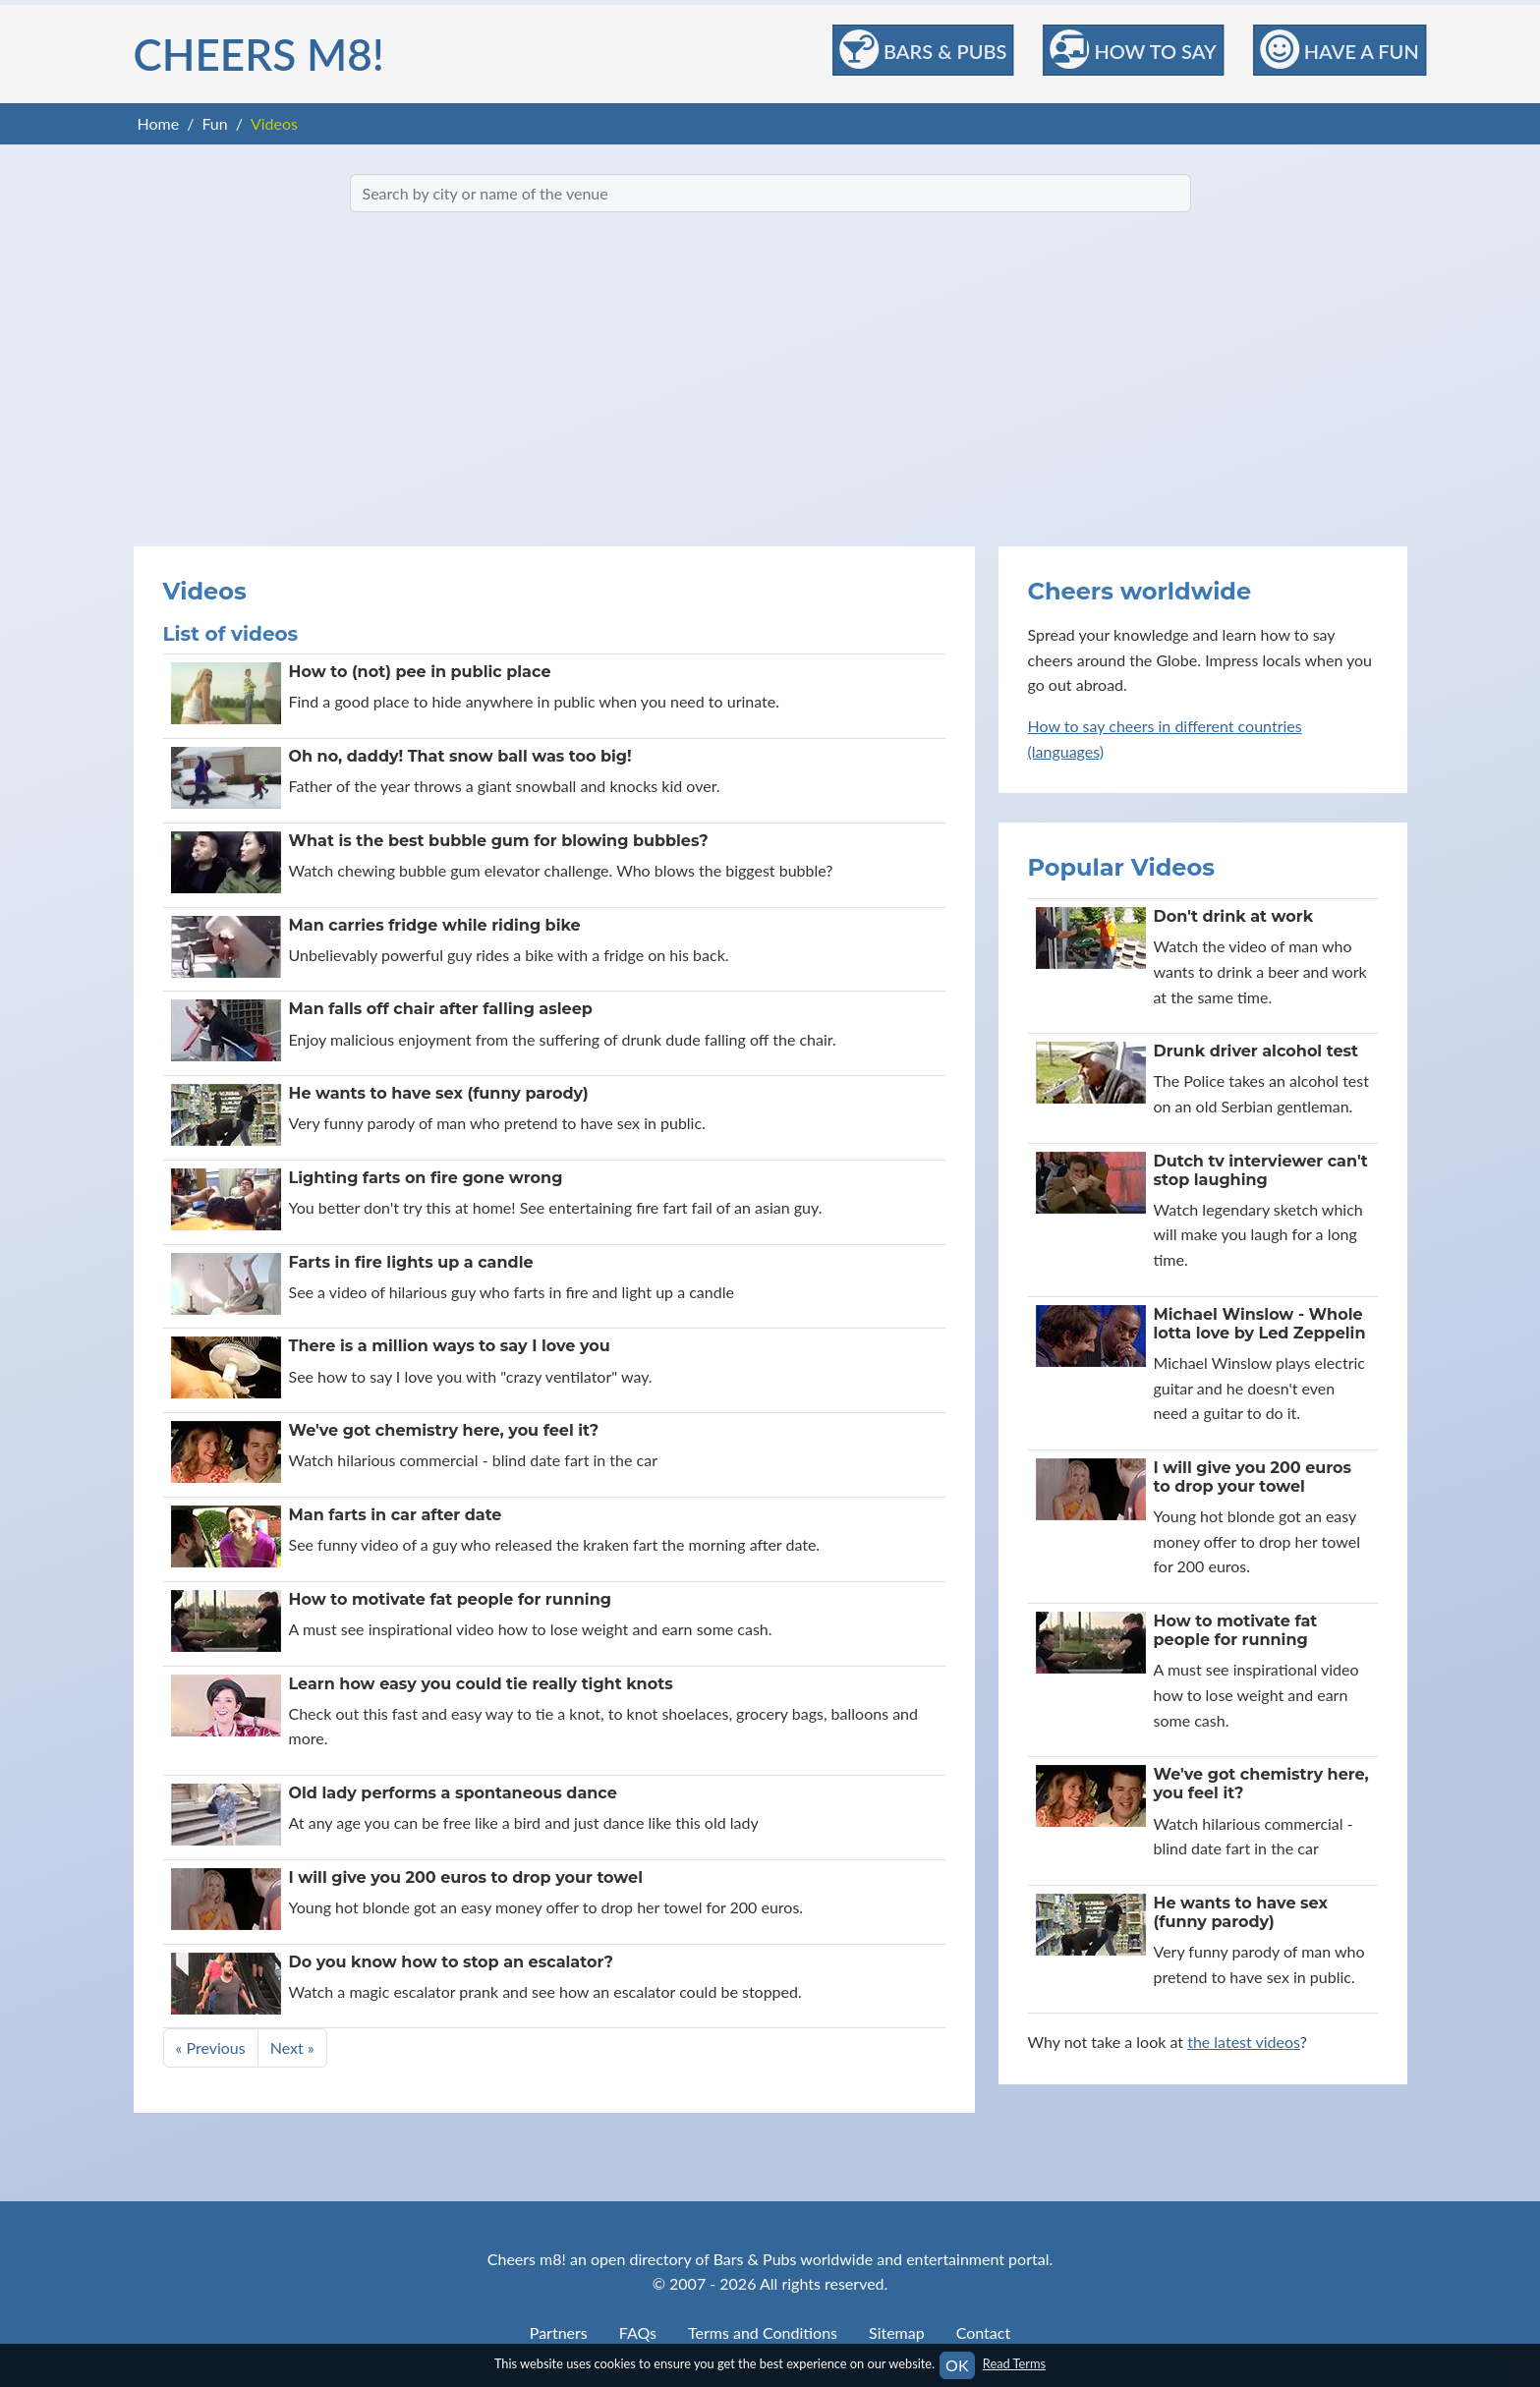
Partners (559, 2332)
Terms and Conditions (762, 2332)
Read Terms (1014, 2363)
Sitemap (897, 2332)
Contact (983, 2332)
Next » (292, 2047)
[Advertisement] (770, 379)
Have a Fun (1339, 49)
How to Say (1133, 49)
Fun (214, 123)
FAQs (637, 2332)
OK (956, 2365)
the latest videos (1243, 2041)
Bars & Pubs (922, 49)
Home (159, 123)
